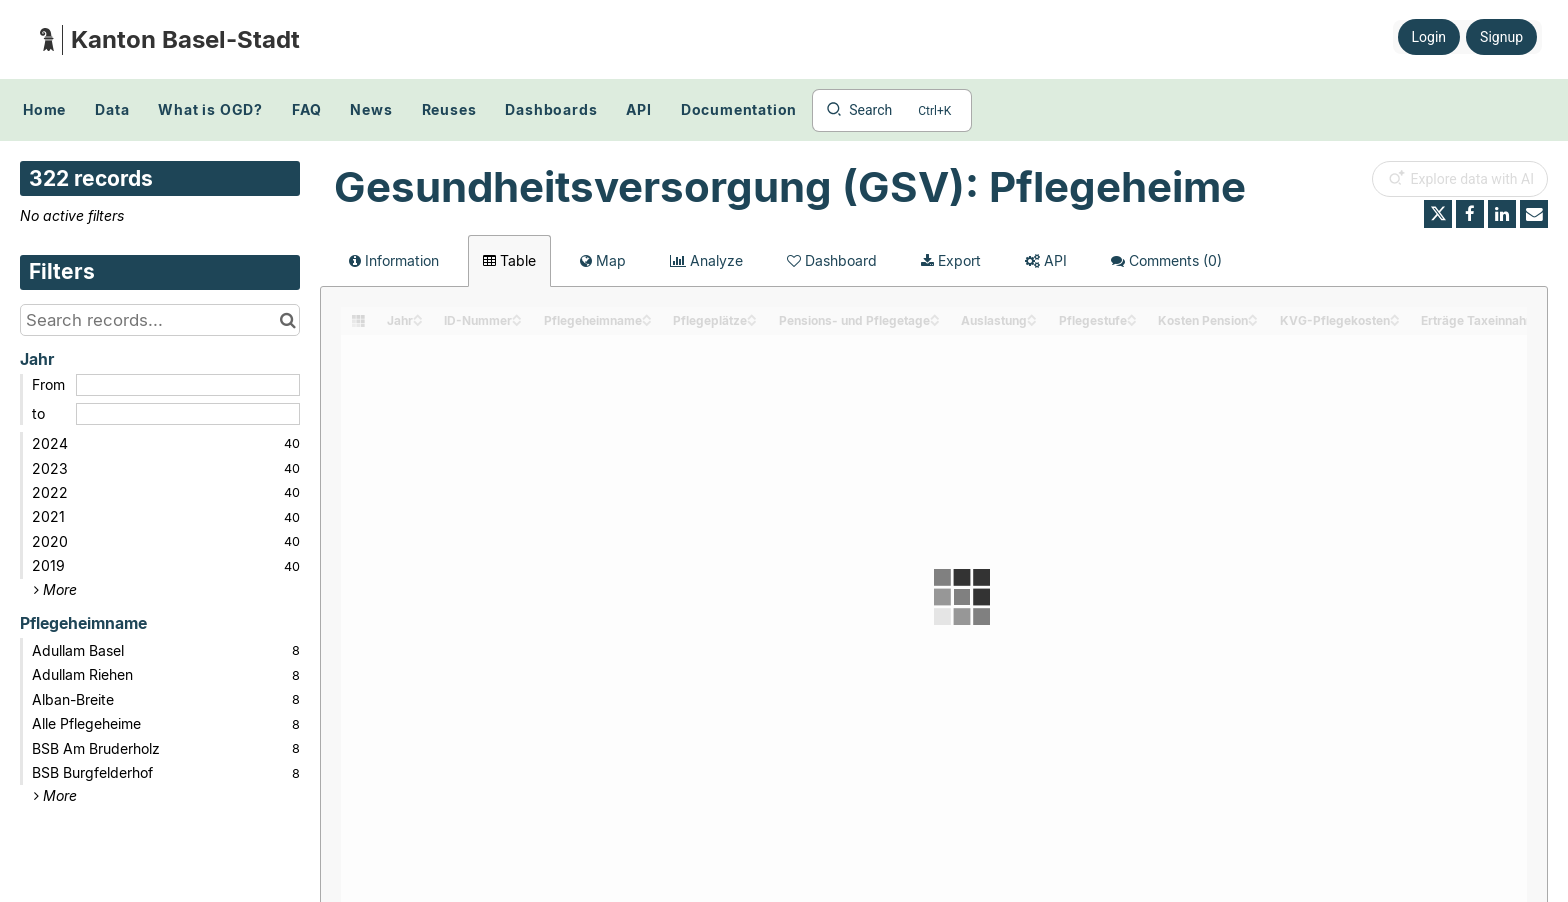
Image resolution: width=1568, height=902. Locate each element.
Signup (1501, 37)
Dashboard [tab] (832, 260)
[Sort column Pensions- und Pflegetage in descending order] (935, 321)
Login (1429, 37)
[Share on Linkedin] (1502, 214)
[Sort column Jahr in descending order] (418, 321)
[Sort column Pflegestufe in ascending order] (1132, 315)
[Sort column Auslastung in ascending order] (1032, 315)
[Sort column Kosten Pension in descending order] (1253, 321)
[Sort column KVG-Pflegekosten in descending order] (1395, 321)
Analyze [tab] (706, 260)
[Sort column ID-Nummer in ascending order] (517, 315)
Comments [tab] (1166, 260)
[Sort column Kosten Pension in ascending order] (1253, 315)
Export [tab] (951, 260)
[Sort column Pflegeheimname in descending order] (647, 321)
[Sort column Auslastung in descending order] (1032, 321)
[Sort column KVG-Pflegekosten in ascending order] (1395, 315)
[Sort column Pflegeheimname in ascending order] (647, 315)
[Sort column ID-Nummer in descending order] (517, 321)
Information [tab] (394, 260)
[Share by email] (1534, 214)
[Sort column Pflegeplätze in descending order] (752, 321)
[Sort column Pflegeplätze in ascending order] (752, 315)
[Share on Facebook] (1470, 214)
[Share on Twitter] (1438, 214)
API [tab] (1046, 260)
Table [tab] (509, 260)
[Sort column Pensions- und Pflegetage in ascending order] (935, 315)
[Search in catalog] (287, 320)
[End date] (188, 414)
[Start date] (188, 385)
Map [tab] (603, 260)
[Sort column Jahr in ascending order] (418, 315)
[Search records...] (160, 320)
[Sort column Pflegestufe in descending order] (1132, 321)
